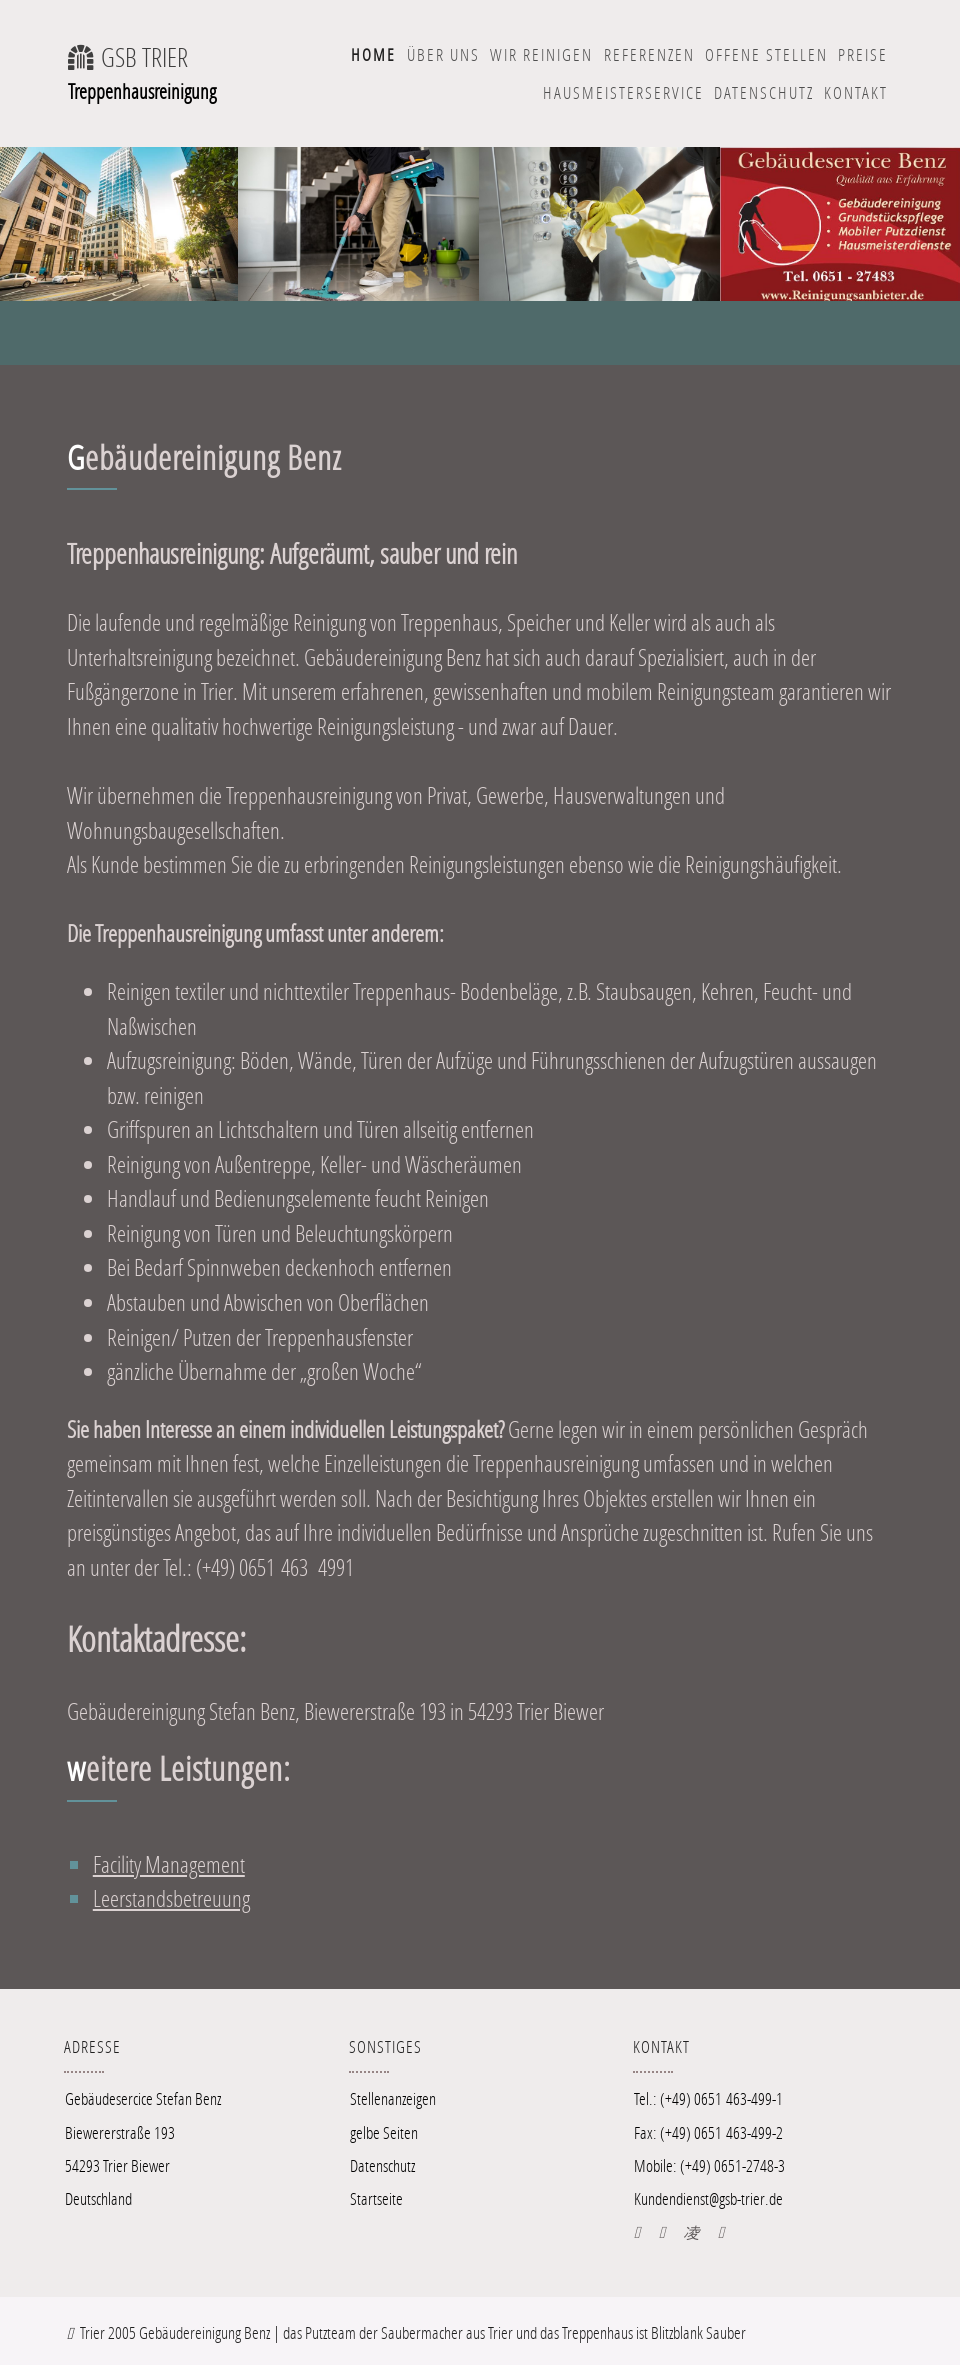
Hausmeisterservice (623, 92)
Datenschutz (764, 92)
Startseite (376, 2198)
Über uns (443, 54)
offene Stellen (766, 54)
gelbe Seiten (384, 2132)
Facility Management (169, 1864)
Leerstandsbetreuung (171, 1898)
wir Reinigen (541, 54)
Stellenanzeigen (393, 2098)
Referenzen (649, 54)
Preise (863, 54)
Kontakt (856, 92)
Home (373, 54)
